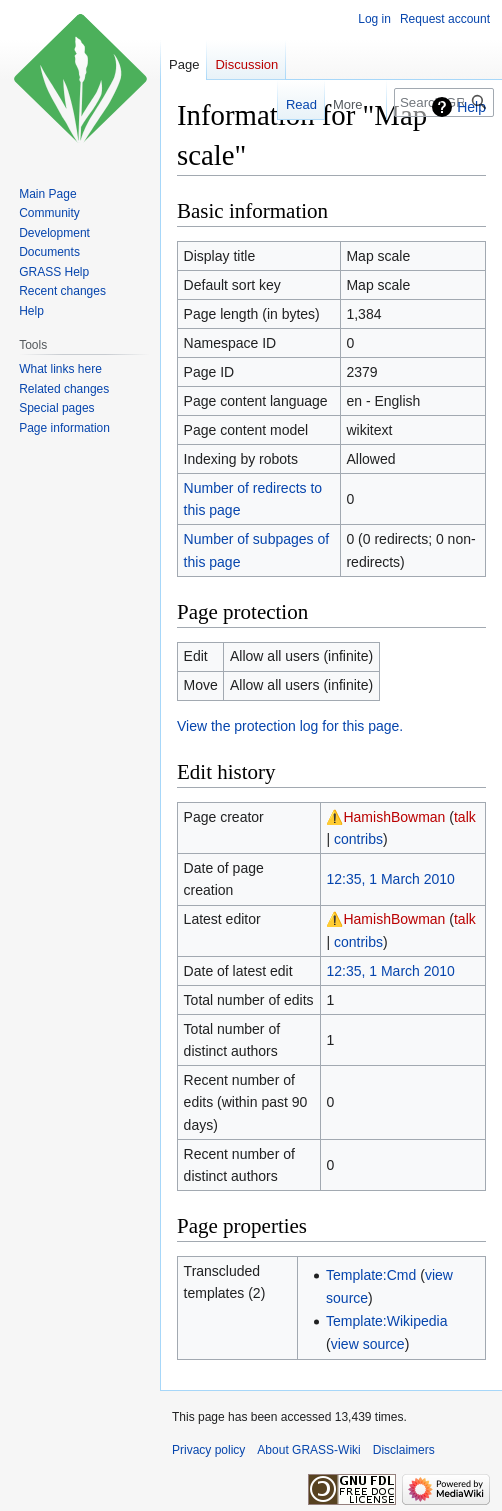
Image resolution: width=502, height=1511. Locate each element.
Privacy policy (208, 1450)
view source (368, 1344)
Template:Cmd (371, 1275)
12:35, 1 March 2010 (390, 879)
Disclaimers (404, 1450)
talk (465, 817)
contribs (358, 839)
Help (471, 107)
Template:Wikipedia (386, 1321)
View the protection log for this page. (290, 726)
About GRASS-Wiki (308, 1450)
